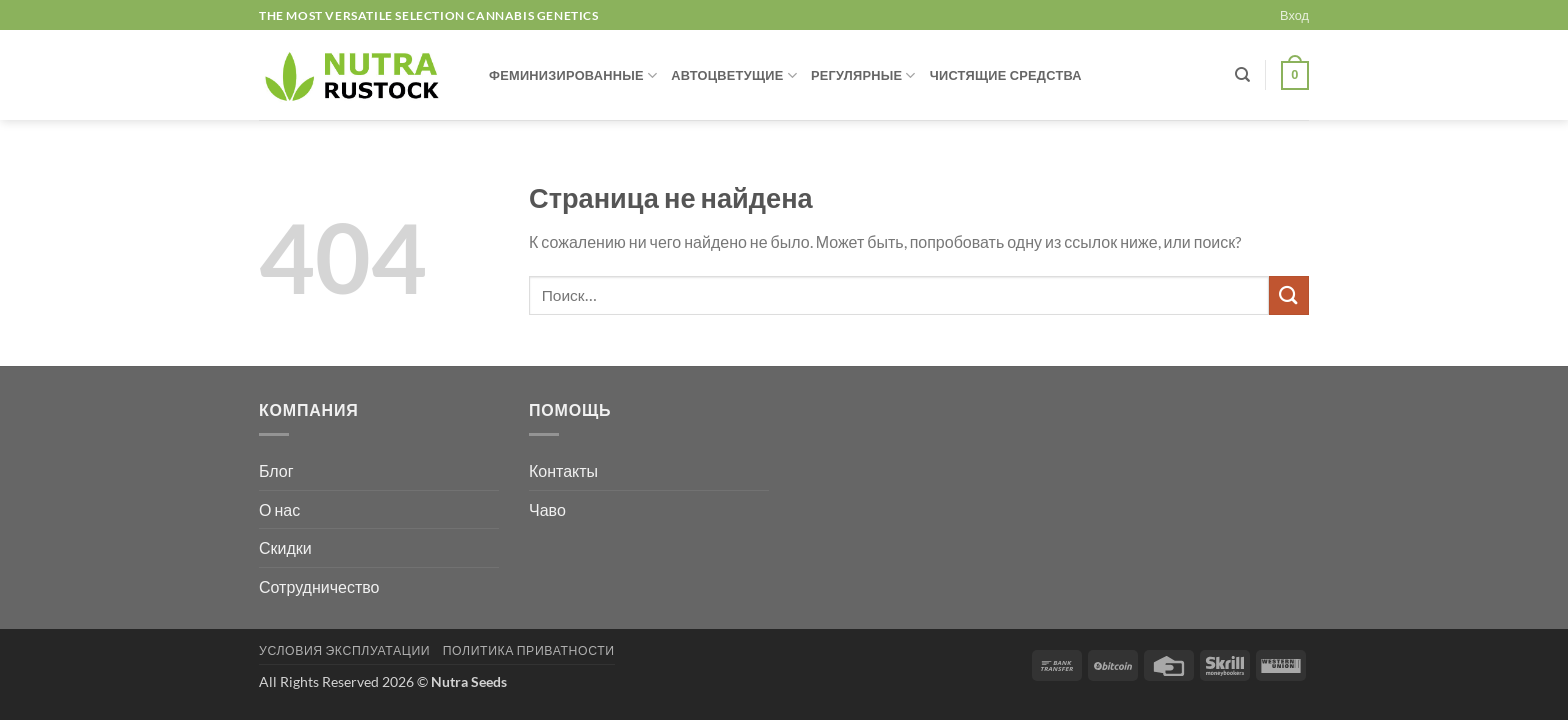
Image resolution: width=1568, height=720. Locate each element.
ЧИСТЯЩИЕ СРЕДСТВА (1006, 75)
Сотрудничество (319, 586)
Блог (276, 470)
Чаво (547, 509)
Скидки (285, 547)
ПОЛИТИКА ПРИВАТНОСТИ (529, 650)
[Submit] (1289, 295)
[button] (1294, 15)
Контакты (563, 470)
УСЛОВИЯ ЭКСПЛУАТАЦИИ (344, 650)
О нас (279, 509)
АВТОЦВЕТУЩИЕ (734, 75)
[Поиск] (1242, 75)
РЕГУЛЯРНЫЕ (863, 75)
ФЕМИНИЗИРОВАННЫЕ (573, 75)
